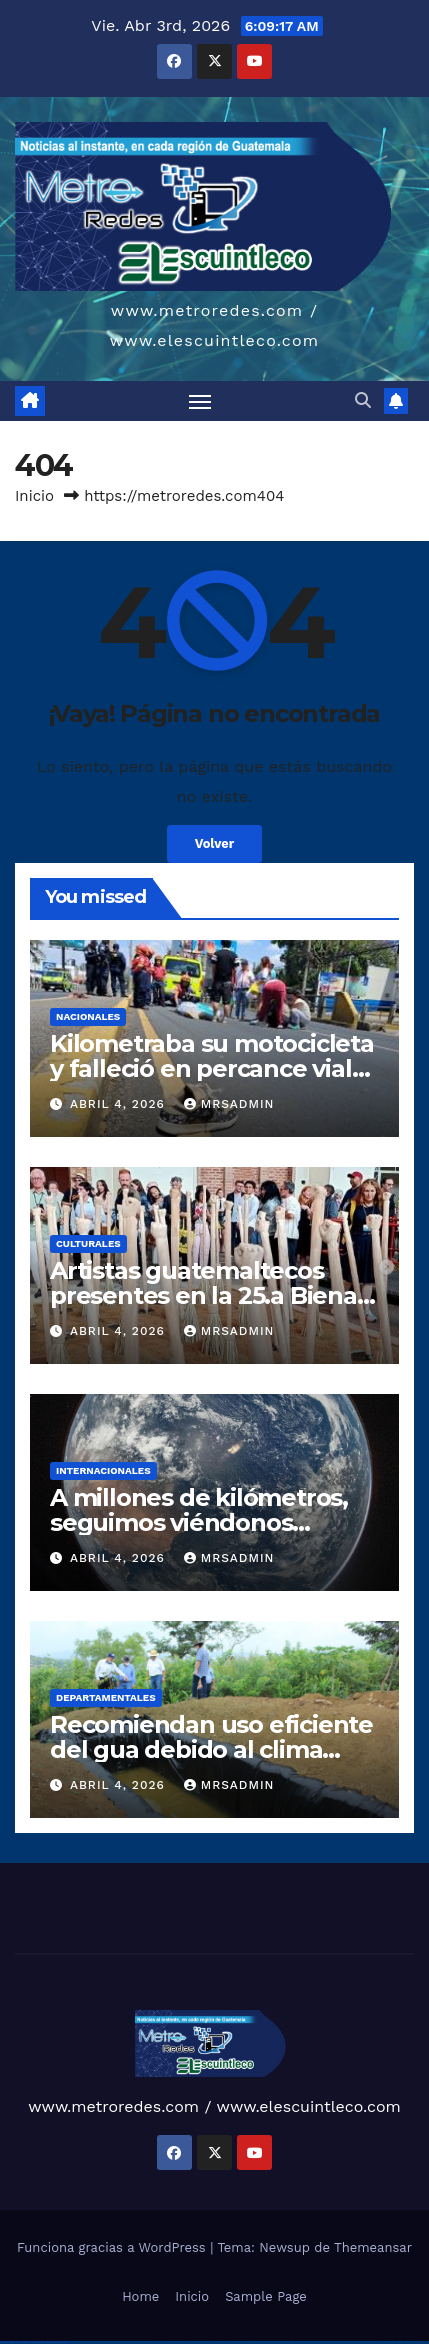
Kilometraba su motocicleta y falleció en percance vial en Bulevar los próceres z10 (212, 1068)
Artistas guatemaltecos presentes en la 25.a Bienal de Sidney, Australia (207, 1295)
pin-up (228, 2341)
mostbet (292, 2341)
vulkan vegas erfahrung (120, 2341)
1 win (159, 2341)
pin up (209, 2341)
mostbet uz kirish (330, 2341)
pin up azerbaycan (276, 2341)
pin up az (286, 2341)
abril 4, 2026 (120, 1104)
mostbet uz (299, 2341)
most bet (386, 2341)
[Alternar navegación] (200, 401)
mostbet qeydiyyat (62, 2342)
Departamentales (106, 1697)
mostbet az (399, 2341)
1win (155, 2341)
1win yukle (203, 2341)
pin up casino (221, 2341)
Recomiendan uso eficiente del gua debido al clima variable (211, 1749)
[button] (363, 400)
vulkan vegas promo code (88, 2341)
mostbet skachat (309, 2341)
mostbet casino (353, 2341)
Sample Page (266, 2296)
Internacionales (103, 1470)
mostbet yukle (418, 2341)
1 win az (184, 2341)
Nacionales (88, 1016)
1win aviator (178, 2341)
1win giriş (170, 2341)
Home (140, 2296)
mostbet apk (320, 2341)
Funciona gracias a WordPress (113, 2247)
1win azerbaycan (193, 2341)
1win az (164, 2341)
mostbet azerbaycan (37, 2342)
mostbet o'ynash (364, 2341)
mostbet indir (4, 2342)
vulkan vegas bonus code (70, 2341)
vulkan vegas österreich (104, 2341)
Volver (215, 843)
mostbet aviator (15, 2342)
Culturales (88, 1243)
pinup (214, 2341)
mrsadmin (229, 1104)
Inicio (34, 496)
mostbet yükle (49, 2342)
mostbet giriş (408, 2341)
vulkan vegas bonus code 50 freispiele (141, 2341)
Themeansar (373, 2247)
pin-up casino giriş (244, 2341)
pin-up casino (254, 2341)
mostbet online (342, 2341)
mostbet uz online (376, 2341)
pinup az (234, 2341)
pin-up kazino (264, 2341)
